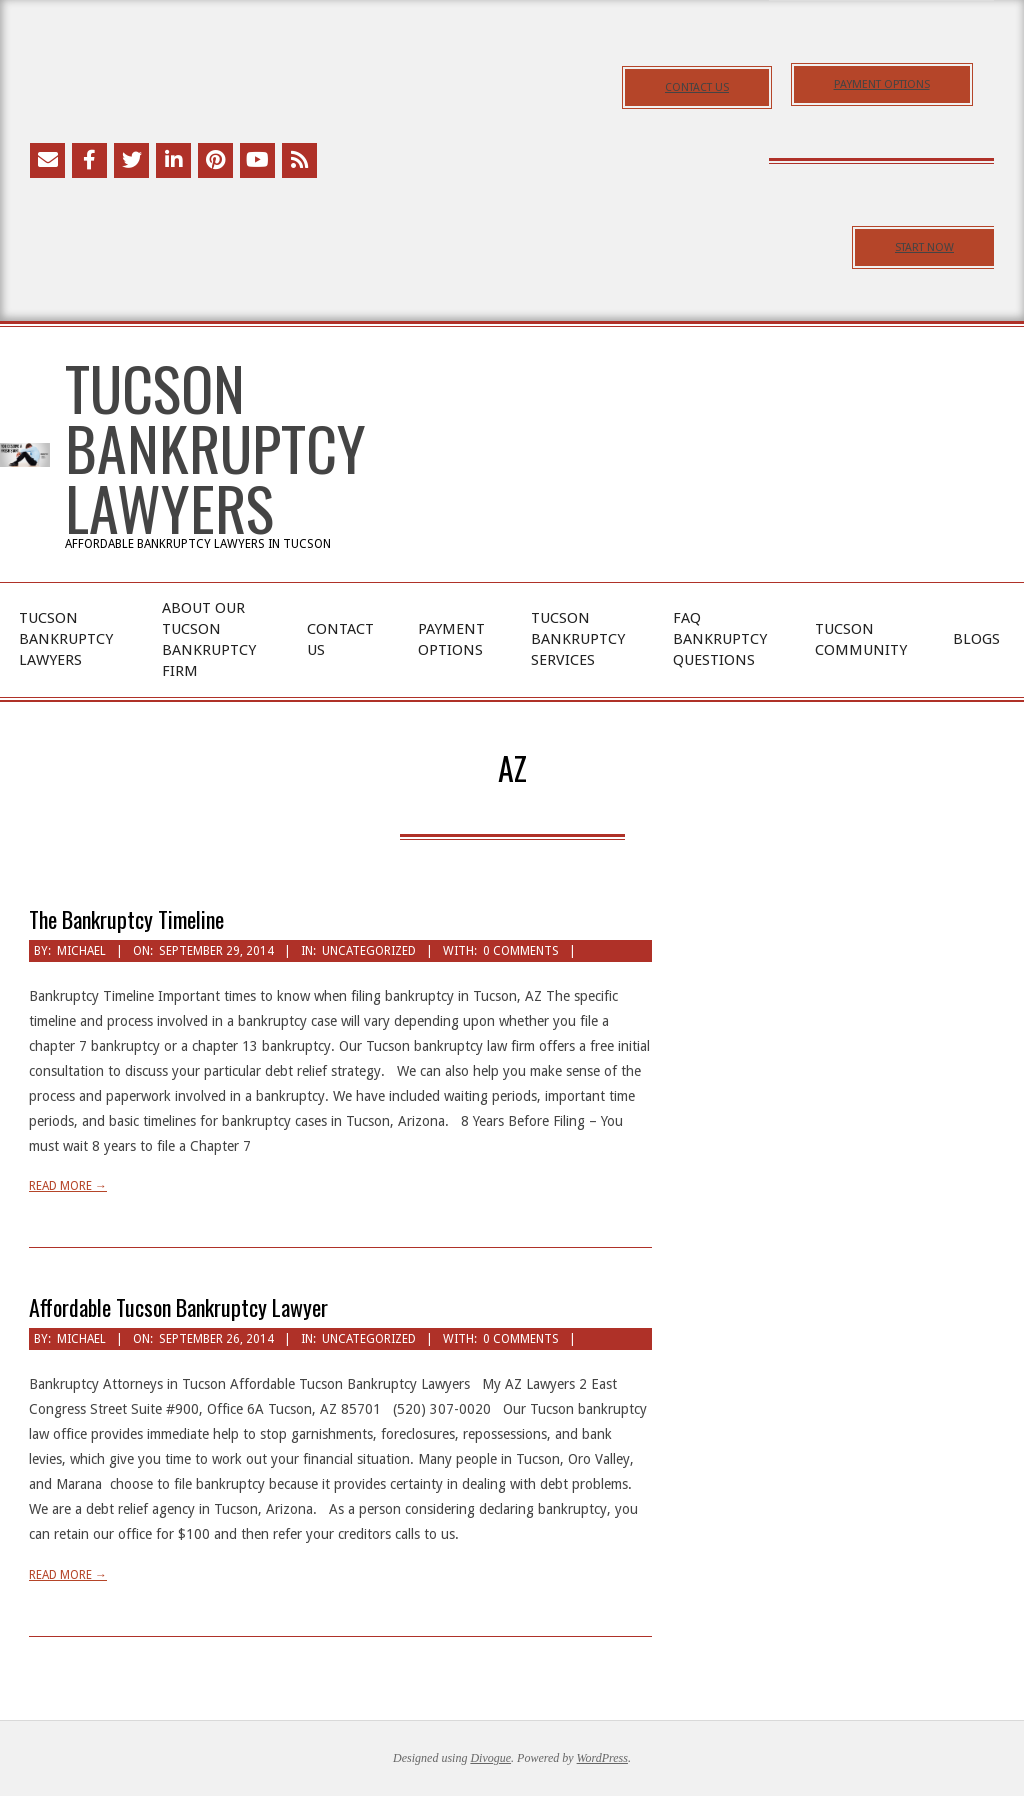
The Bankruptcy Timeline (126, 919)
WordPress (602, 1758)
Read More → (68, 1186)
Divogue (490, 1758)
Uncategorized (369, 951)
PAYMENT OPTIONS (882, 84)
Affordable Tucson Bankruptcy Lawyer (178, 1307)
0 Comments (521, 951)
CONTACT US (697, 87)
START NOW (924, 247)
